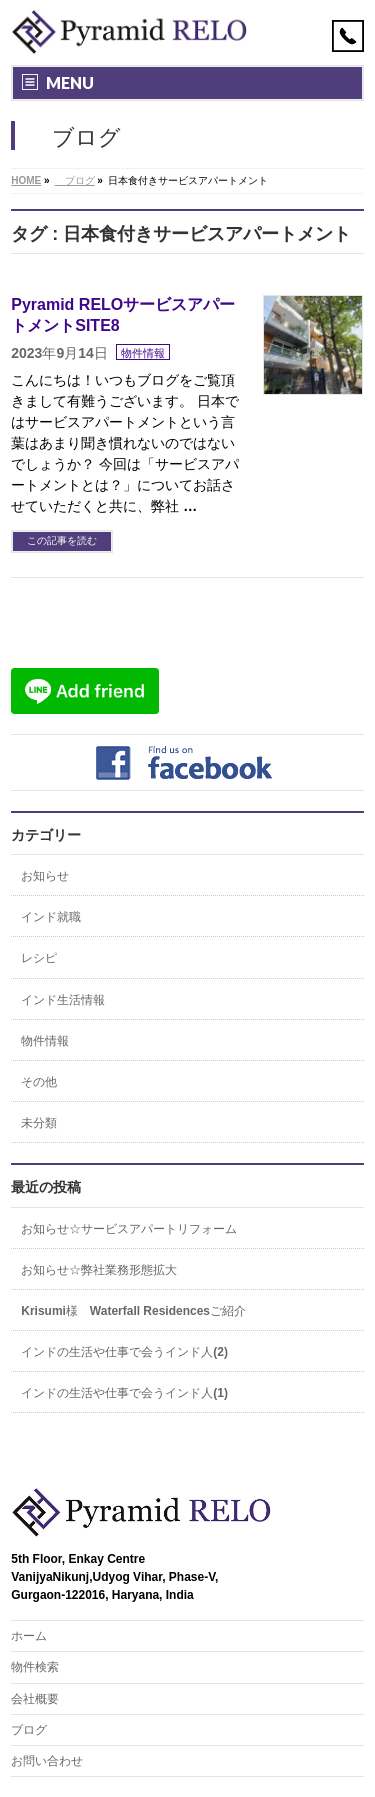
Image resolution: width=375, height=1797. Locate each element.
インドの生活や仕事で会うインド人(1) (124, 1393)
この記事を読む (62, 540)
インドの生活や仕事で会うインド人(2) (124, 1352)
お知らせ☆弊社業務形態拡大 (99, 1270)
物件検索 (35, 1667)
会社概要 (35, 1699)
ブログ (29, 1730)
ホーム (29, 1636)
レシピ (39, 958)
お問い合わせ (47, 1761)
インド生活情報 (63, 1000)
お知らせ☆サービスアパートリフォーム (129, 1229)
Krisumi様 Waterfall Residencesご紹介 (133, 1311)
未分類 (39, 1123)
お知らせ (45, 876)
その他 (39, 1082)
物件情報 (143, 353)
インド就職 (51, 917)
